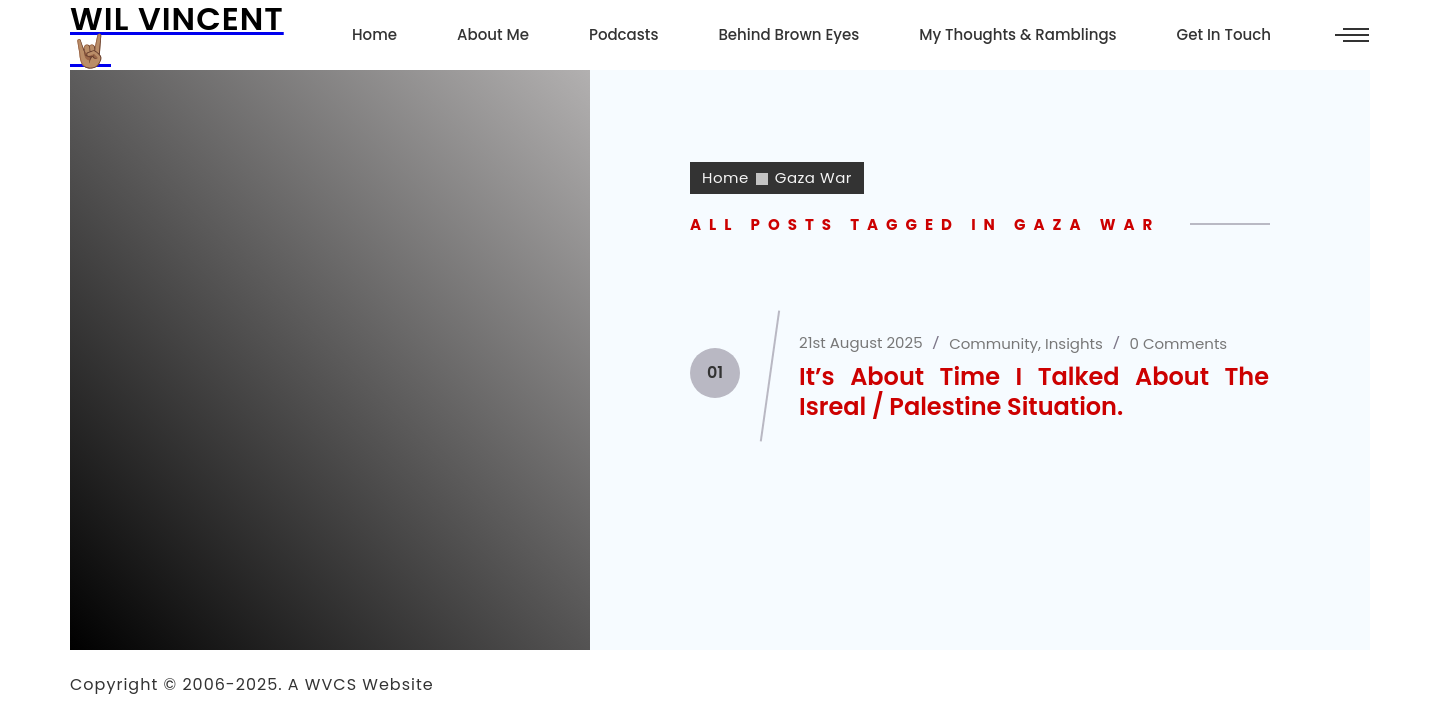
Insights (1074, 343)
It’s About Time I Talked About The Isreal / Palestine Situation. (1034, 391)
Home (725, 177)
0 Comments (1179, 343)
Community (993, 343)
